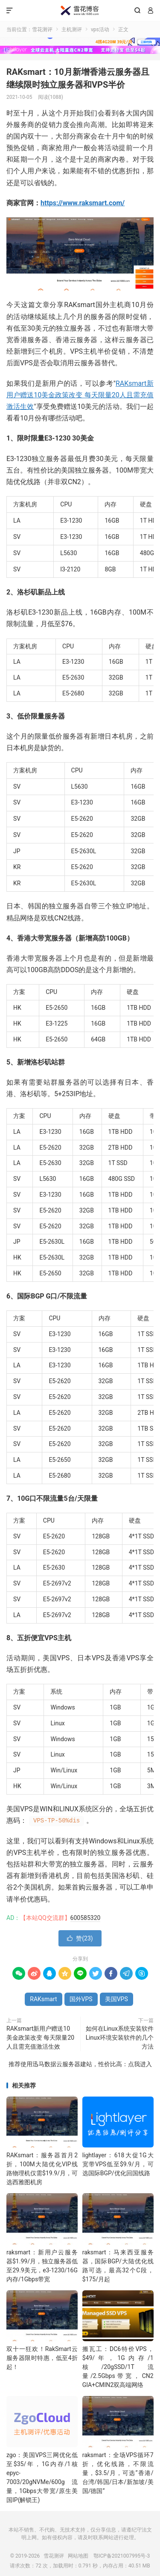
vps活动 (100, 30)
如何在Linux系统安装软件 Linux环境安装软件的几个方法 (120, 2037)
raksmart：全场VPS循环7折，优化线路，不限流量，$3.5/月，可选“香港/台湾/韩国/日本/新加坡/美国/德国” (118, 2473)
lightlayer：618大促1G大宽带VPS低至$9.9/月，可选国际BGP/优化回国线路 (118, 2164)
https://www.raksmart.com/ (83, 203)
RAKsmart (43, 1999)
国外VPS (81, 1999)
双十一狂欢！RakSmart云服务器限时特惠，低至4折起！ (42, 2357)
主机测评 (71, 30)
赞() (80, 1938)
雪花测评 (80, 11)
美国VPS (116, 1999)
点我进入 (140, 2064)
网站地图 (78, 2556)
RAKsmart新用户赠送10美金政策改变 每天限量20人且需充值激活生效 (80, 395)
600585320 (85, 1917)
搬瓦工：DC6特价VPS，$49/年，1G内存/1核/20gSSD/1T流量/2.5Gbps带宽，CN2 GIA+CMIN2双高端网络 (118, 2366)
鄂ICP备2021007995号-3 (121, 2556)
